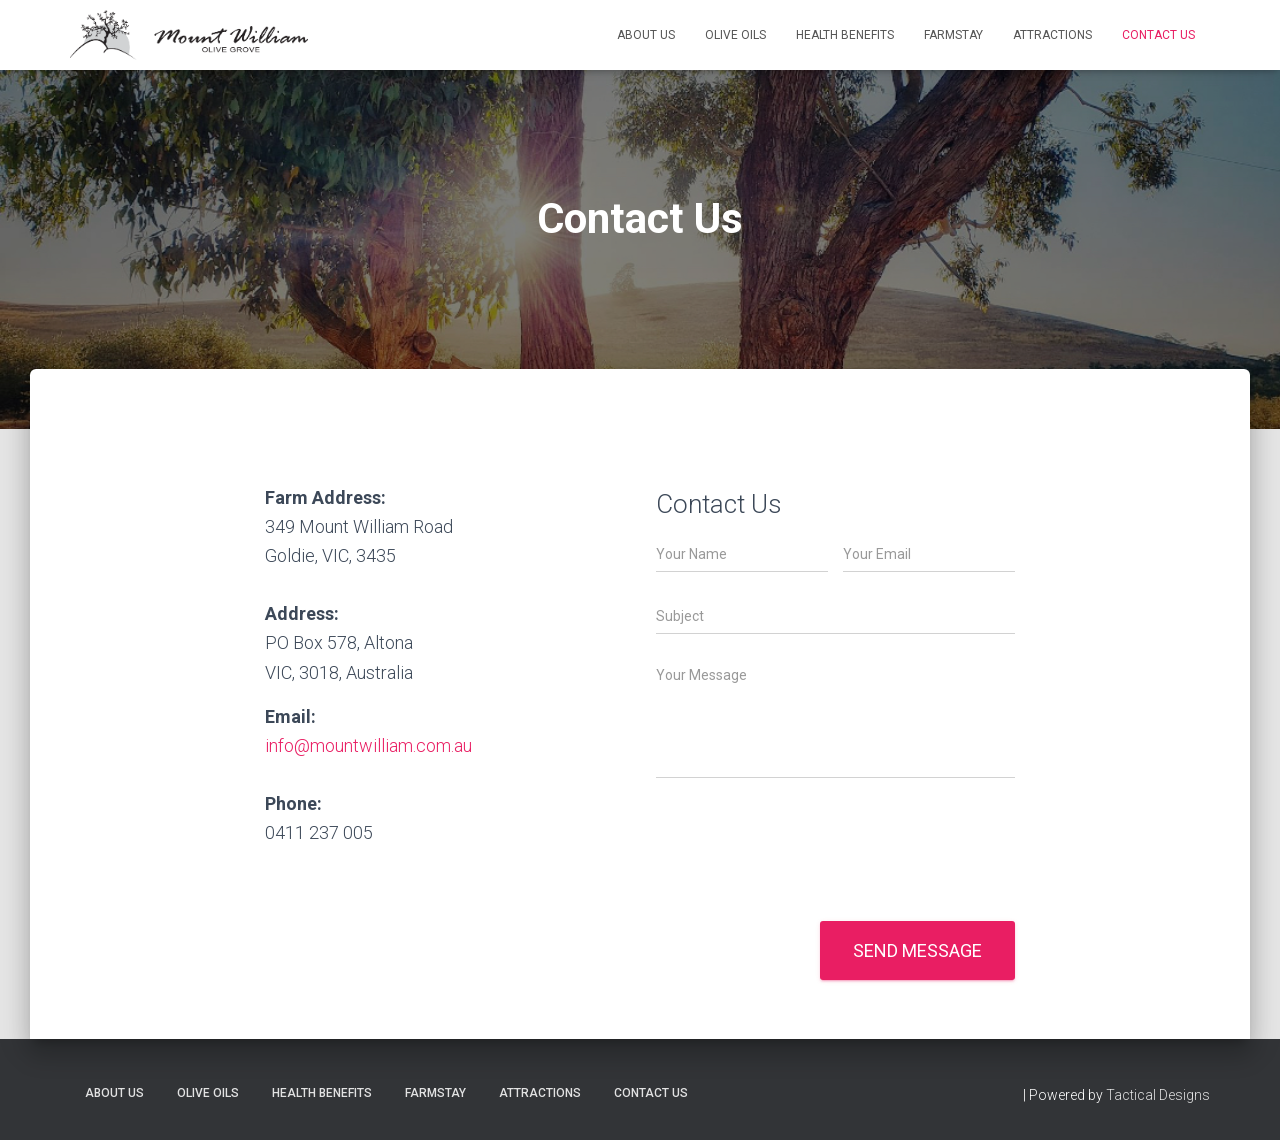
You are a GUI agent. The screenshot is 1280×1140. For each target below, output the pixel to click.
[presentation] (808, 888)
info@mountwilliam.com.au (368, 745)
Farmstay (953, 35)
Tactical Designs (1158, 1095)
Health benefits (845, 35)
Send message (917, 950)
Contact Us (1158, 35)
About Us (646, 35)
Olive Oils (735, 35)
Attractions (1052, 35)
